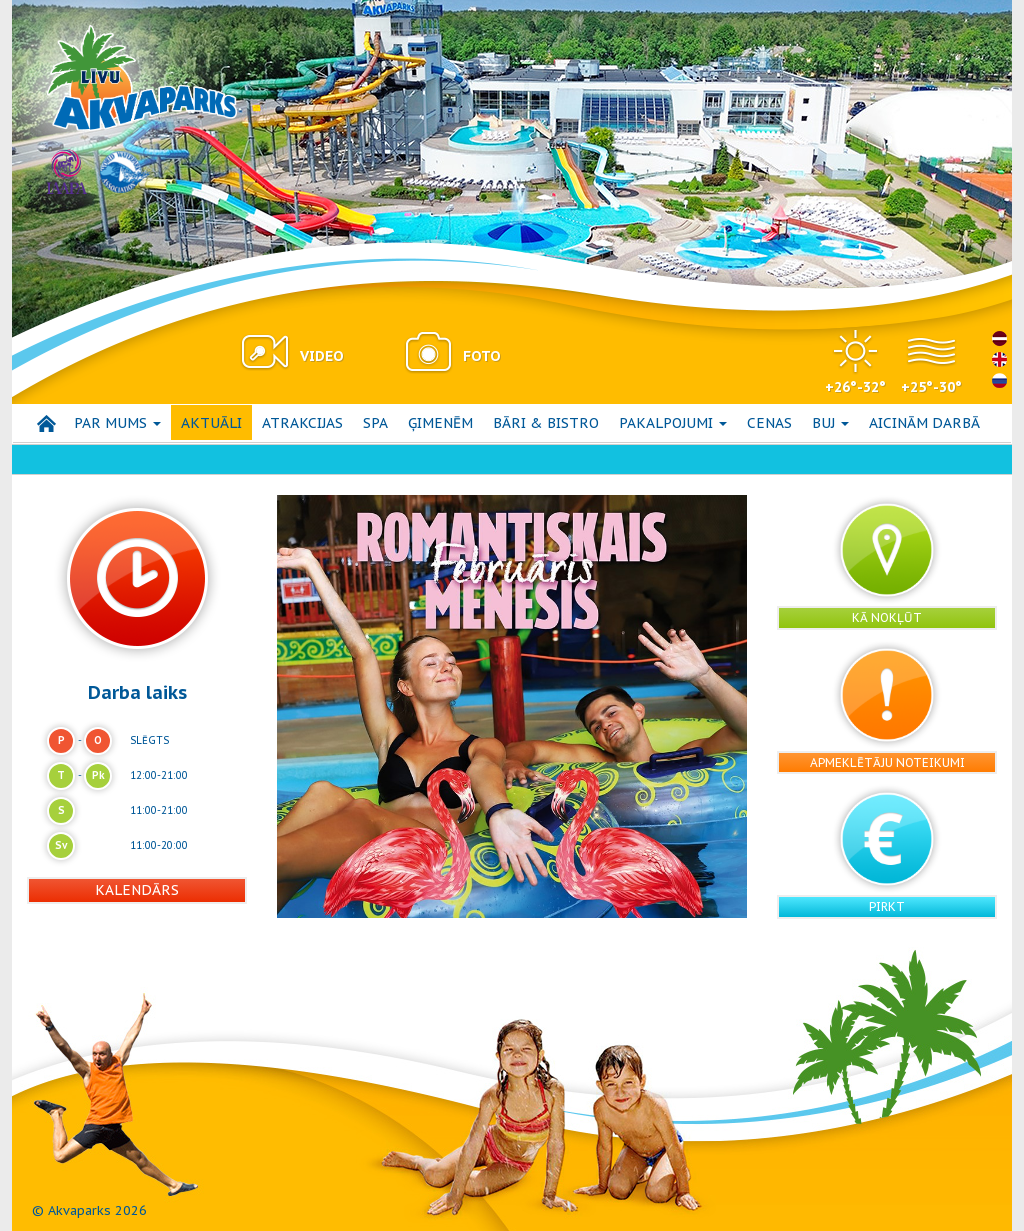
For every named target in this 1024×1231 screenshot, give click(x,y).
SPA (375, 423)
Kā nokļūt (887, 617)
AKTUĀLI (211, 423)
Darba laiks (137, 692)
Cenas (769, 423)
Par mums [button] (117, 423)
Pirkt (887, 906)
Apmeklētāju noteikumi (887, 762)
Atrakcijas (302, 423)
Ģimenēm (440, 423)
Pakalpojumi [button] (673, 423)
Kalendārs (137, 890)
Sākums (46, 423)
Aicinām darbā (924, 423)
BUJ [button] (830, 423)
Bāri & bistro (546, 423)
